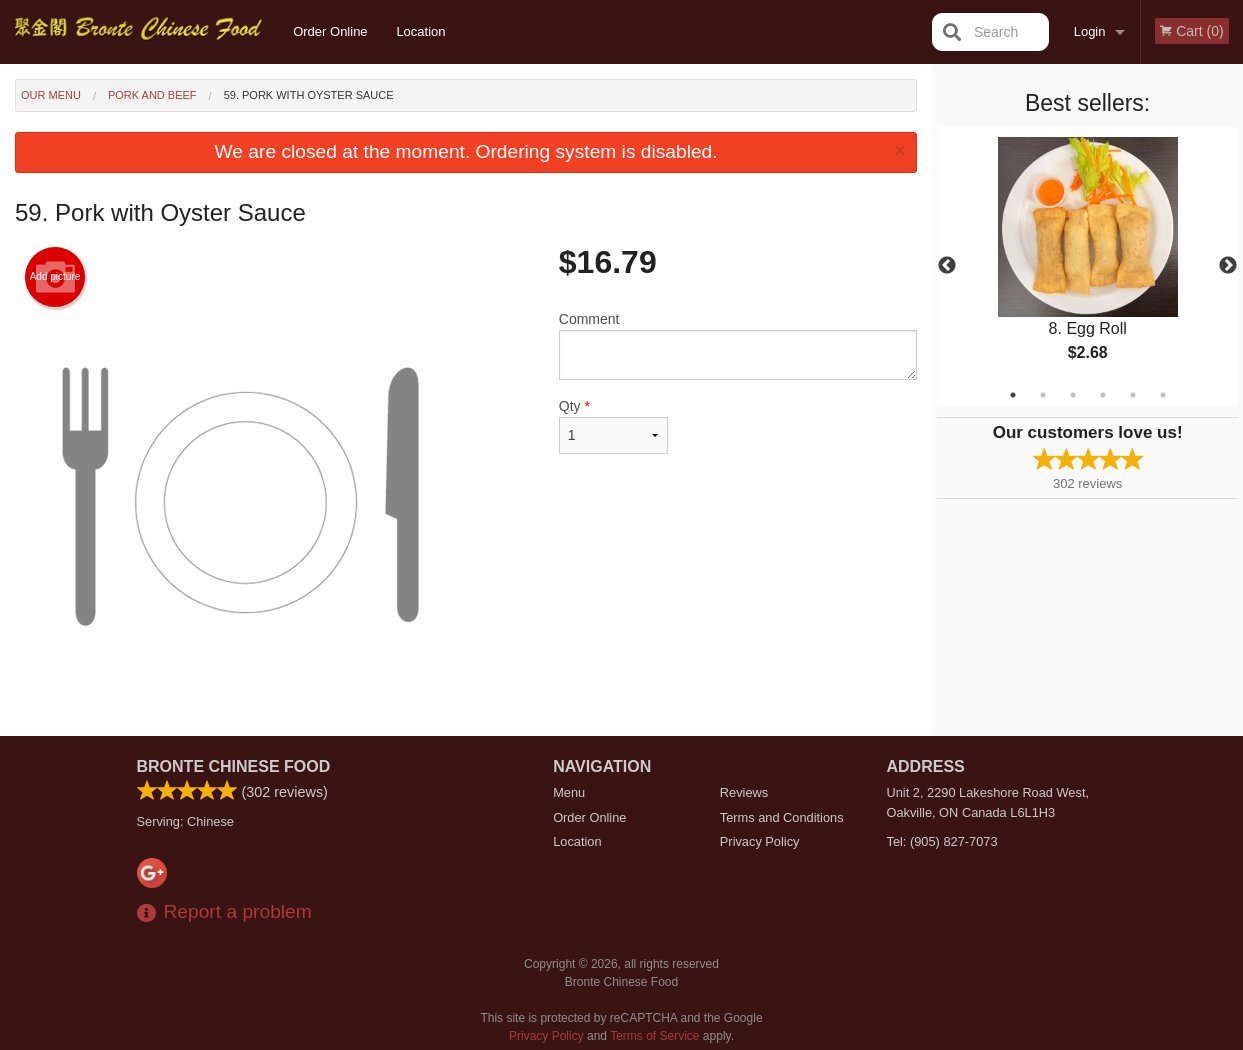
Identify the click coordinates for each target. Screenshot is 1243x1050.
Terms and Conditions (782, 817)
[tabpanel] (1087, 266)
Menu (569, 792)
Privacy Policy (760, 841)
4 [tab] (1103, 395)
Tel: (942, 841)
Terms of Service (654, 1036)
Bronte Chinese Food (234, 766)
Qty (613, 426)
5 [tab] (1133, 395)
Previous (947, 266)
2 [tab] (1043, 395)
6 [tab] (1163, 395)
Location (420, 31)
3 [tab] (1073, 395)
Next (1228, 266)
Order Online (330, 31)
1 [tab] (1013, 395)
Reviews (744, 792)
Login (1090, 31)
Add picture (55, 277)
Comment (738, 345)
